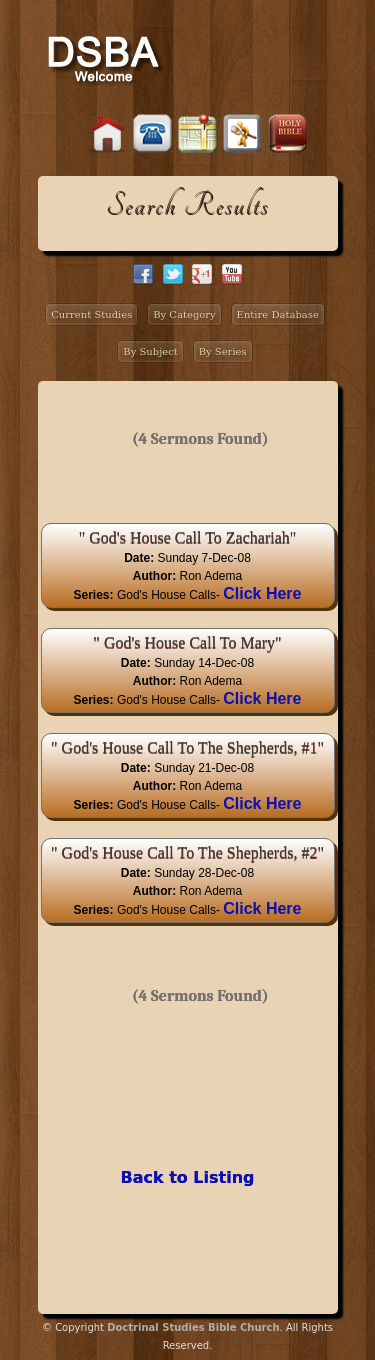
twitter (173, 274)
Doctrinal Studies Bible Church (193, 1327)
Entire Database (278, 314)
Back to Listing (187, 1177)
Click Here (262, 593)
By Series (223, 351)
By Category (184, 314)
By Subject (150, 351)
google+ (202, 274)
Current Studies (91, 314)
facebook (143, 274)
